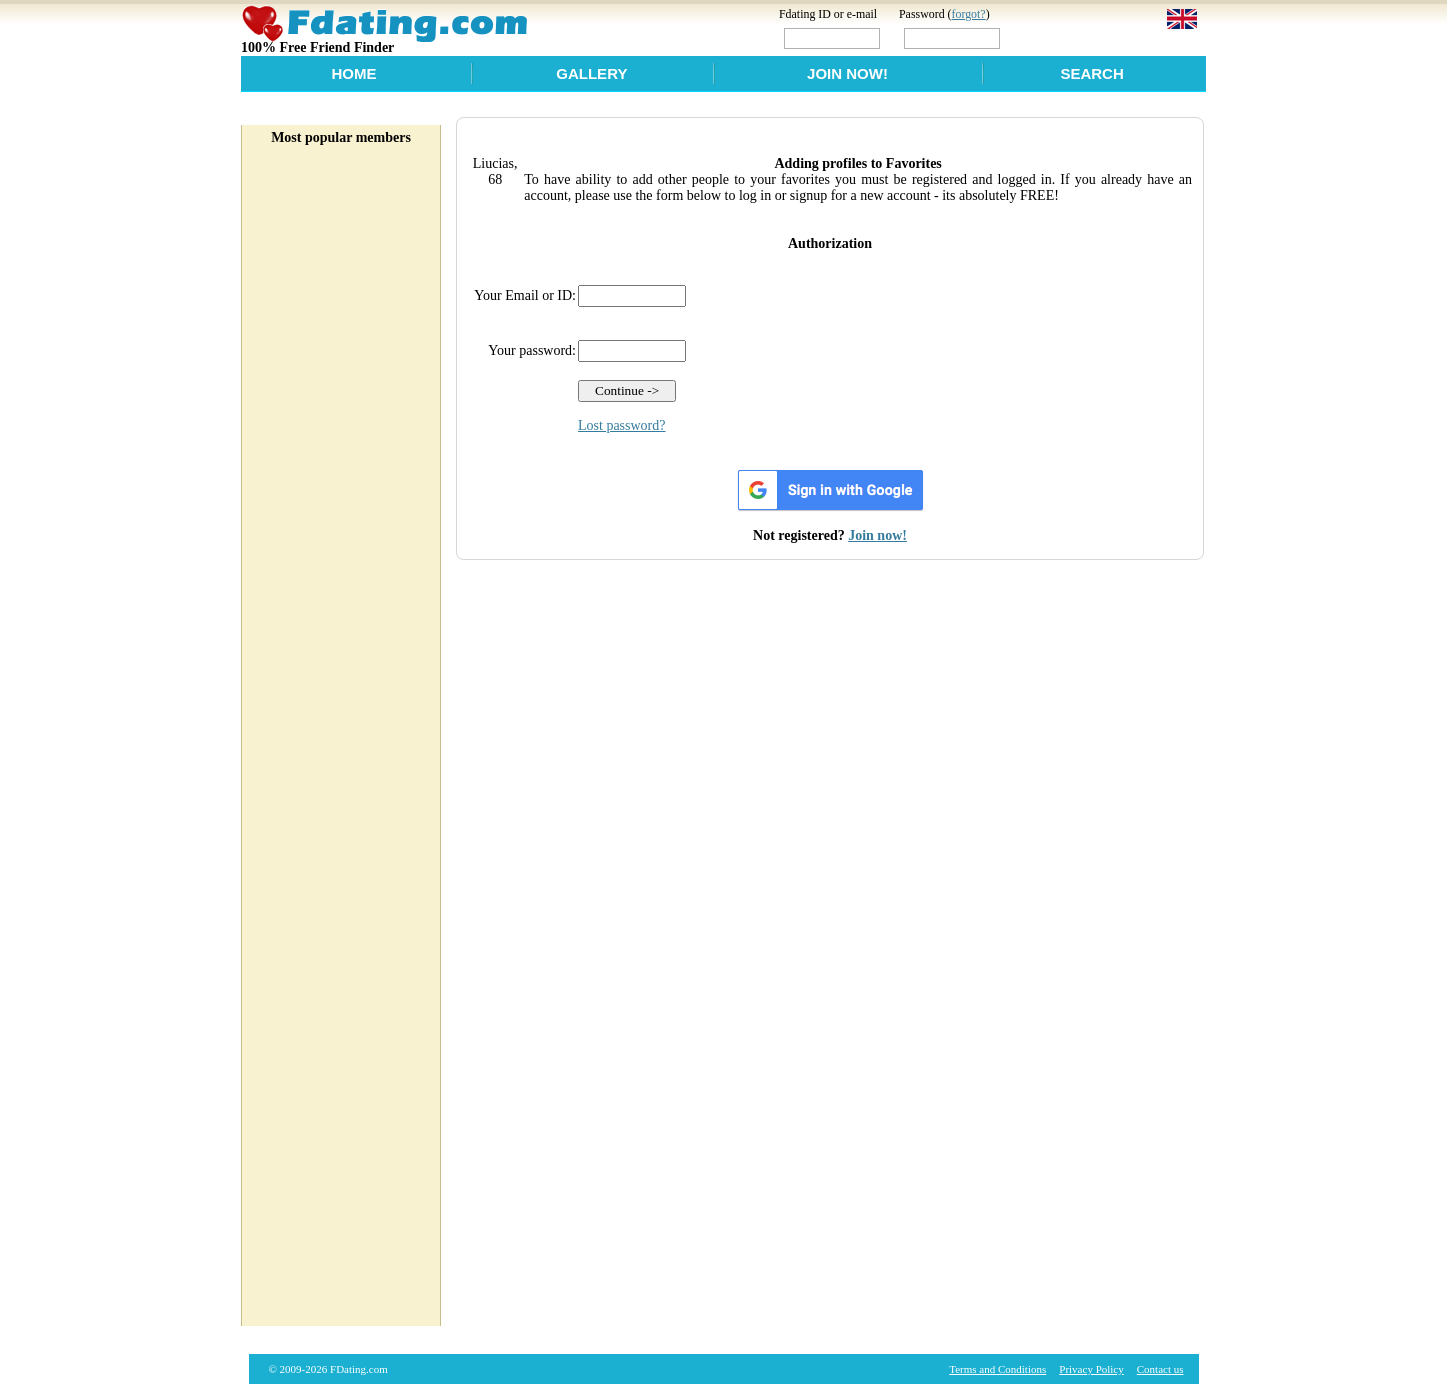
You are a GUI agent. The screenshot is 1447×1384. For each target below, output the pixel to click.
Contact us (1160, 1369)
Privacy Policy (1091, 1369)
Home (353, 73)
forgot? (969, 14)
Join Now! (847, 73)
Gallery (591, 73)
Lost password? (622, 425)
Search (1091, 73)
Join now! (877, 535)
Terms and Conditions (997, 1369)
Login (1046, 37)
